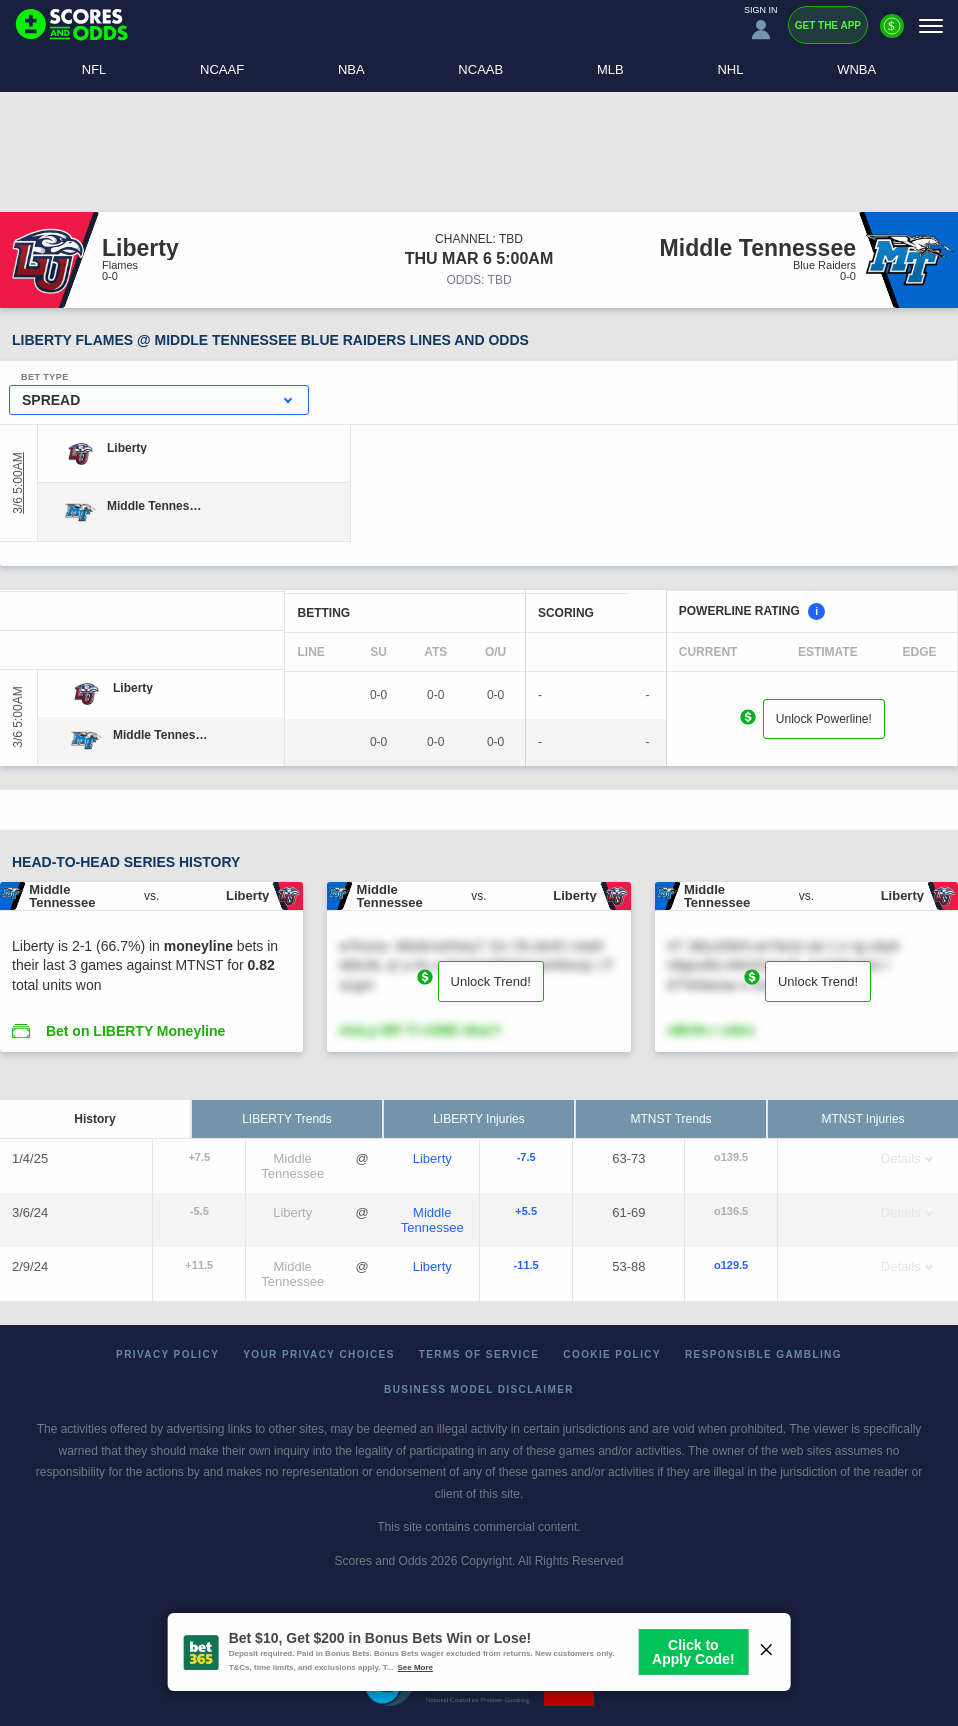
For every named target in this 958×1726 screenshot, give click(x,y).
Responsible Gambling (763, 1354)
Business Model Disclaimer (479, 1389)
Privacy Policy (167, 1354)
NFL (94, 69)
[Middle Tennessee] (154, 506)
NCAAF (222, 69)
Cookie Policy (612, 1354)
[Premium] (892, 34)
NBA (351, 69)
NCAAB (480, 69)
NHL (730, 69)
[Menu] (931, 25)
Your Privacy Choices (319, 1354)
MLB (610, 69)
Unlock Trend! (491, 981)
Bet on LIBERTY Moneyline (135, 1031)
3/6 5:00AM (18, 482)
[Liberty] (127, 448)
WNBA (856, 69)
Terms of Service (479, 1354)
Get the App (828, 25)
